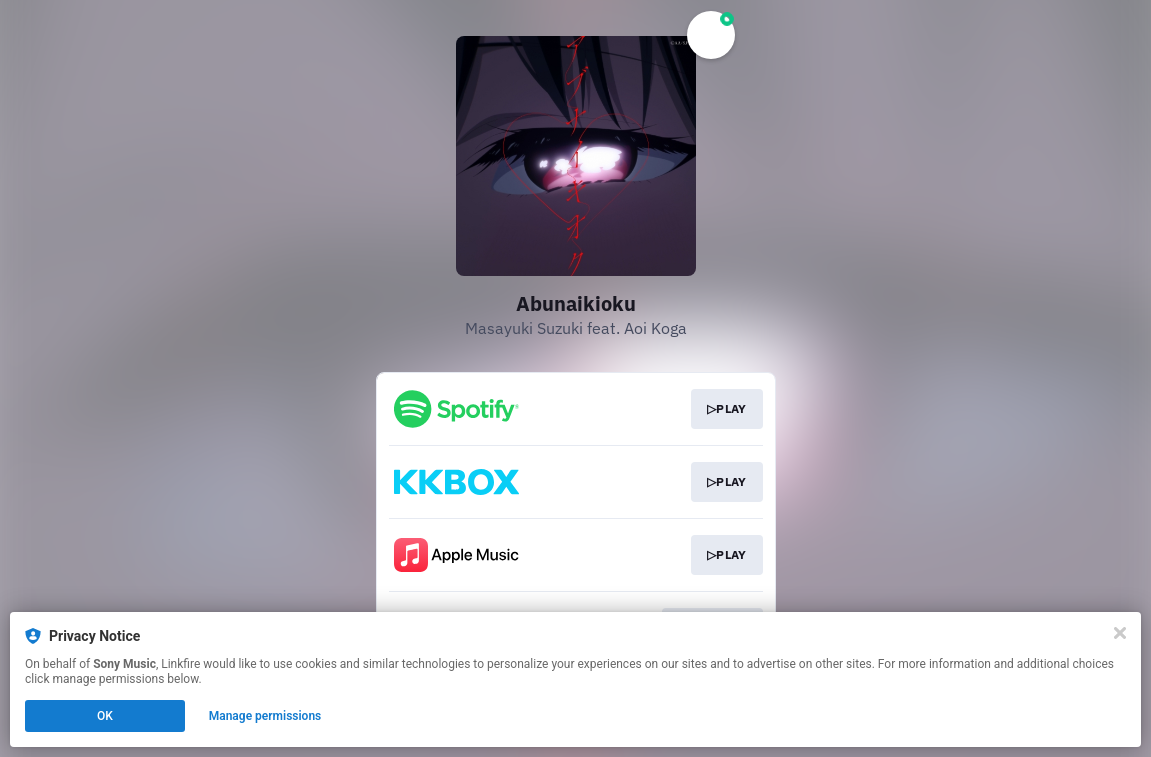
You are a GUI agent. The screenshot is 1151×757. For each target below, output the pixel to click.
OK (105, 716)
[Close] (1120, 633)
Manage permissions (265, 716)
